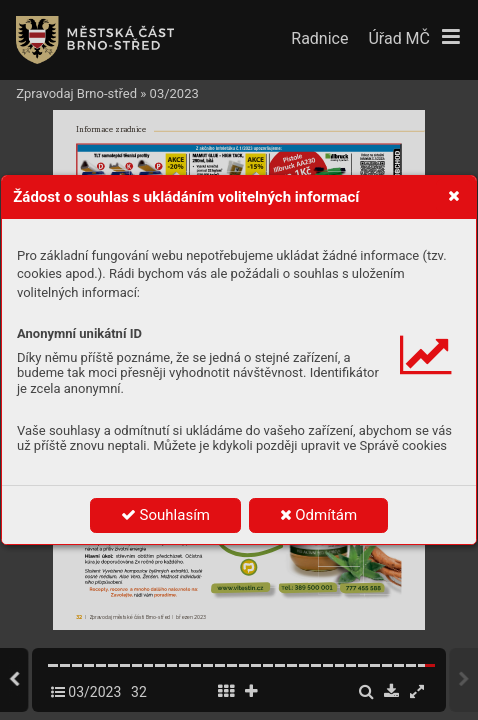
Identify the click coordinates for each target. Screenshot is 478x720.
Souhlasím (165, 515)
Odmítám (319, 515)
